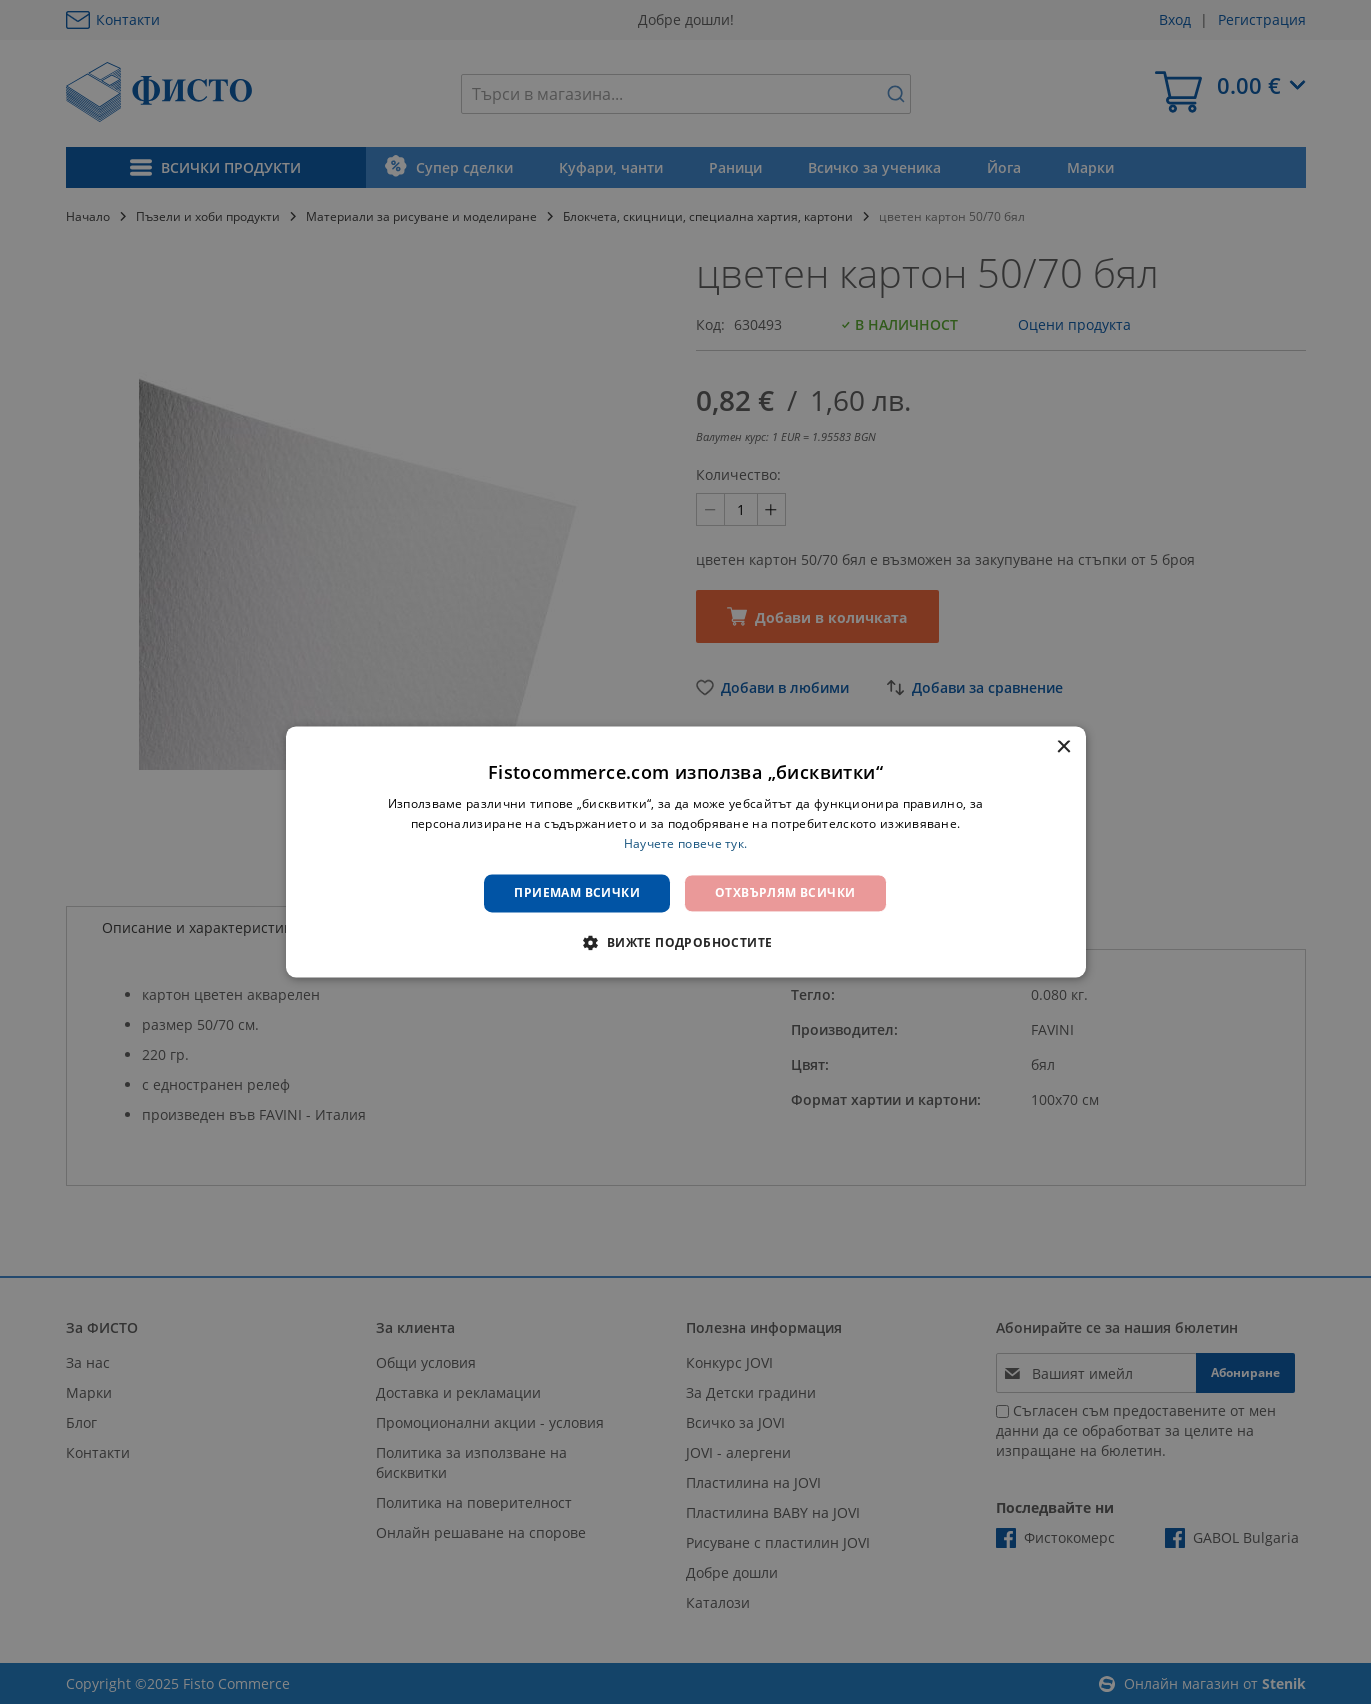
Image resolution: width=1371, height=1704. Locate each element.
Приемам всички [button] (577, 892)
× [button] (1063, 747)
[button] (685, 943)
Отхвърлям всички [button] (785, 892)
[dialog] (686, 851)
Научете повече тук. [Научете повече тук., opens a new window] (686, 843)
